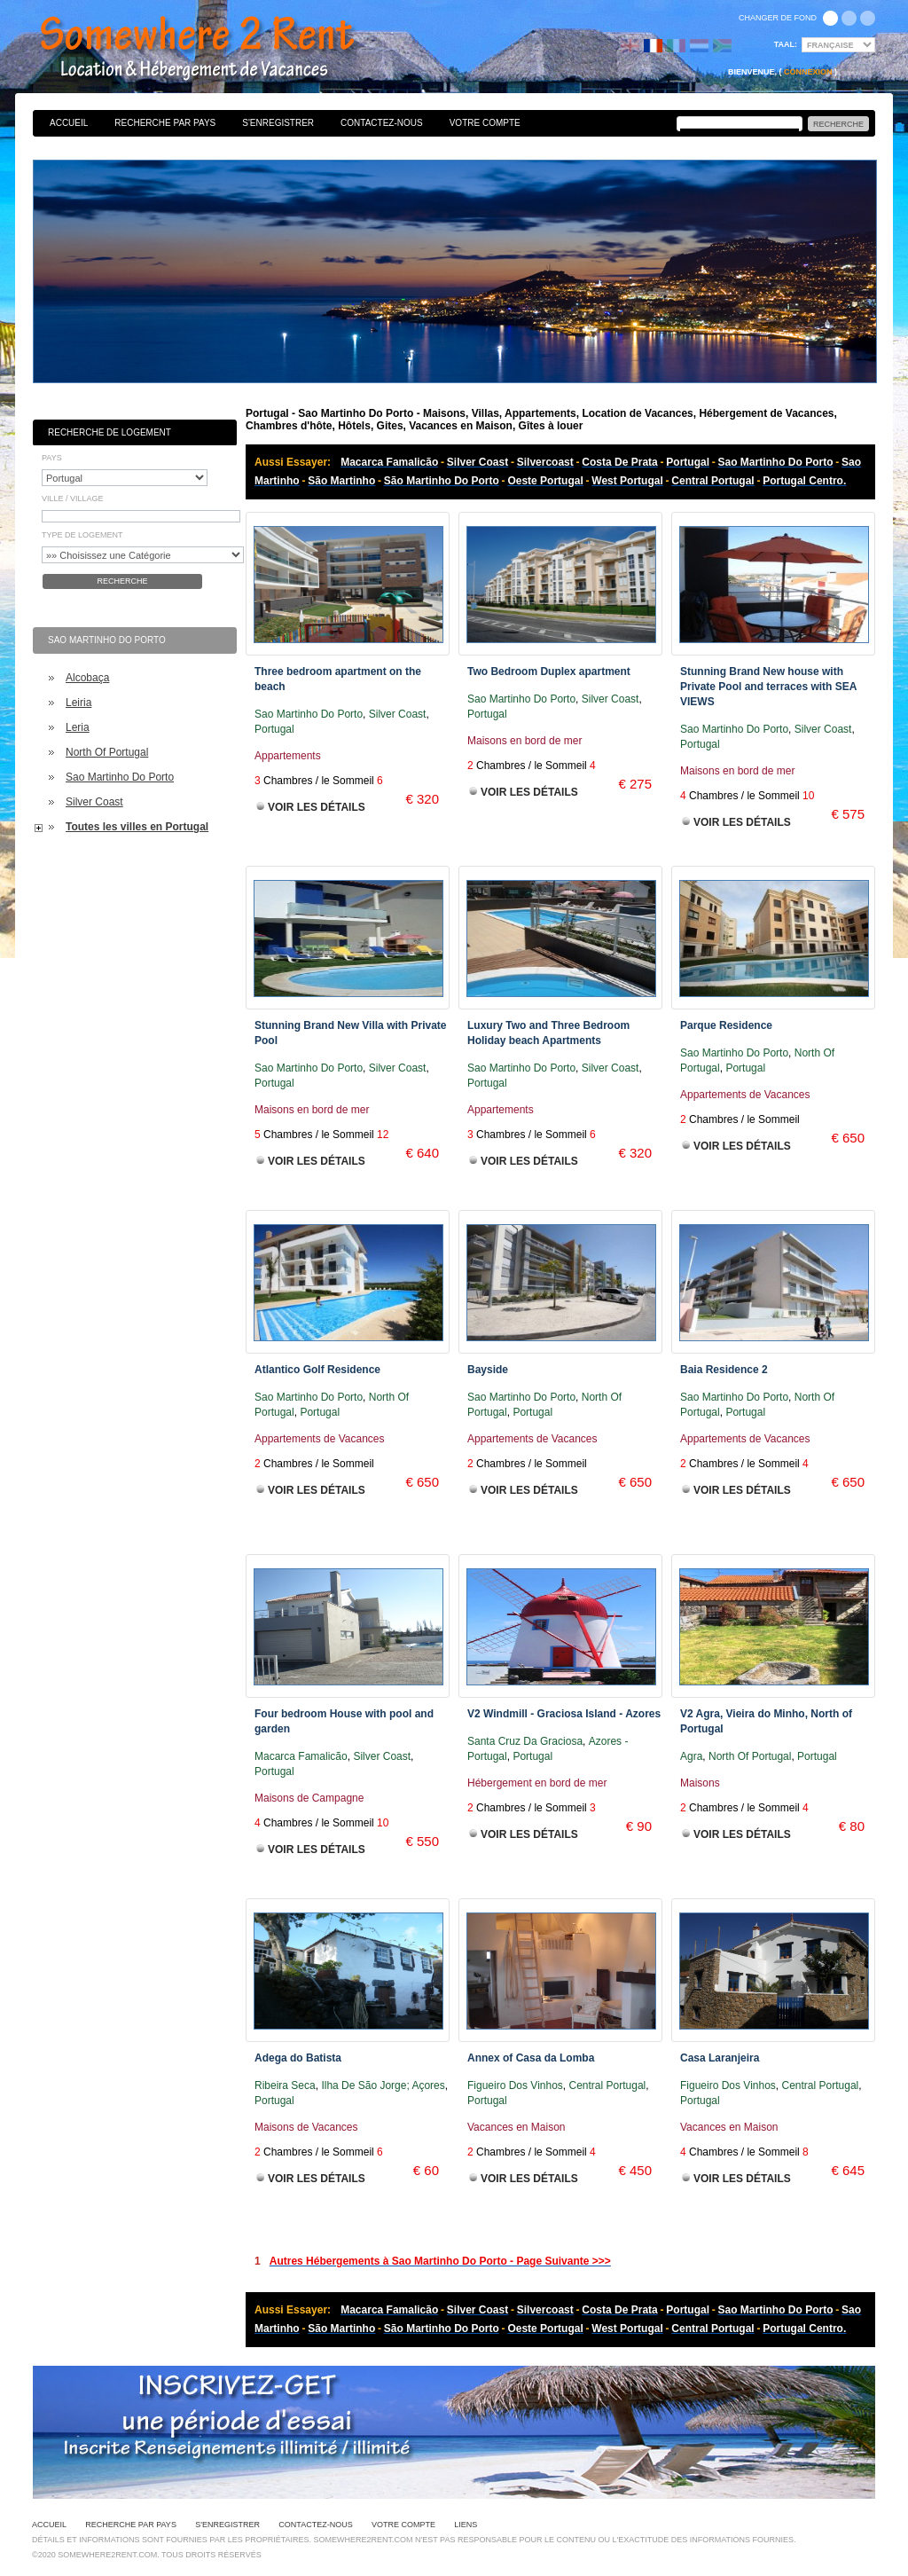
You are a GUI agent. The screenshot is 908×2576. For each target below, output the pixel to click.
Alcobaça (87, 677)
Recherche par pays (164, 123)
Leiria (78, 702)
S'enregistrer (278, 123)
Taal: (785, 44)
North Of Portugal (107, 752)
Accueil (69, 123)
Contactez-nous (381, 123)
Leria (78, 727)
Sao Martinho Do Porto (120, 777)
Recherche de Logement (109, 432)
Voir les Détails (316, 807)
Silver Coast (94, 802)
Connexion (808, 71)
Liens (465, 2524)
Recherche (122, 581)
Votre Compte (485, 123)
